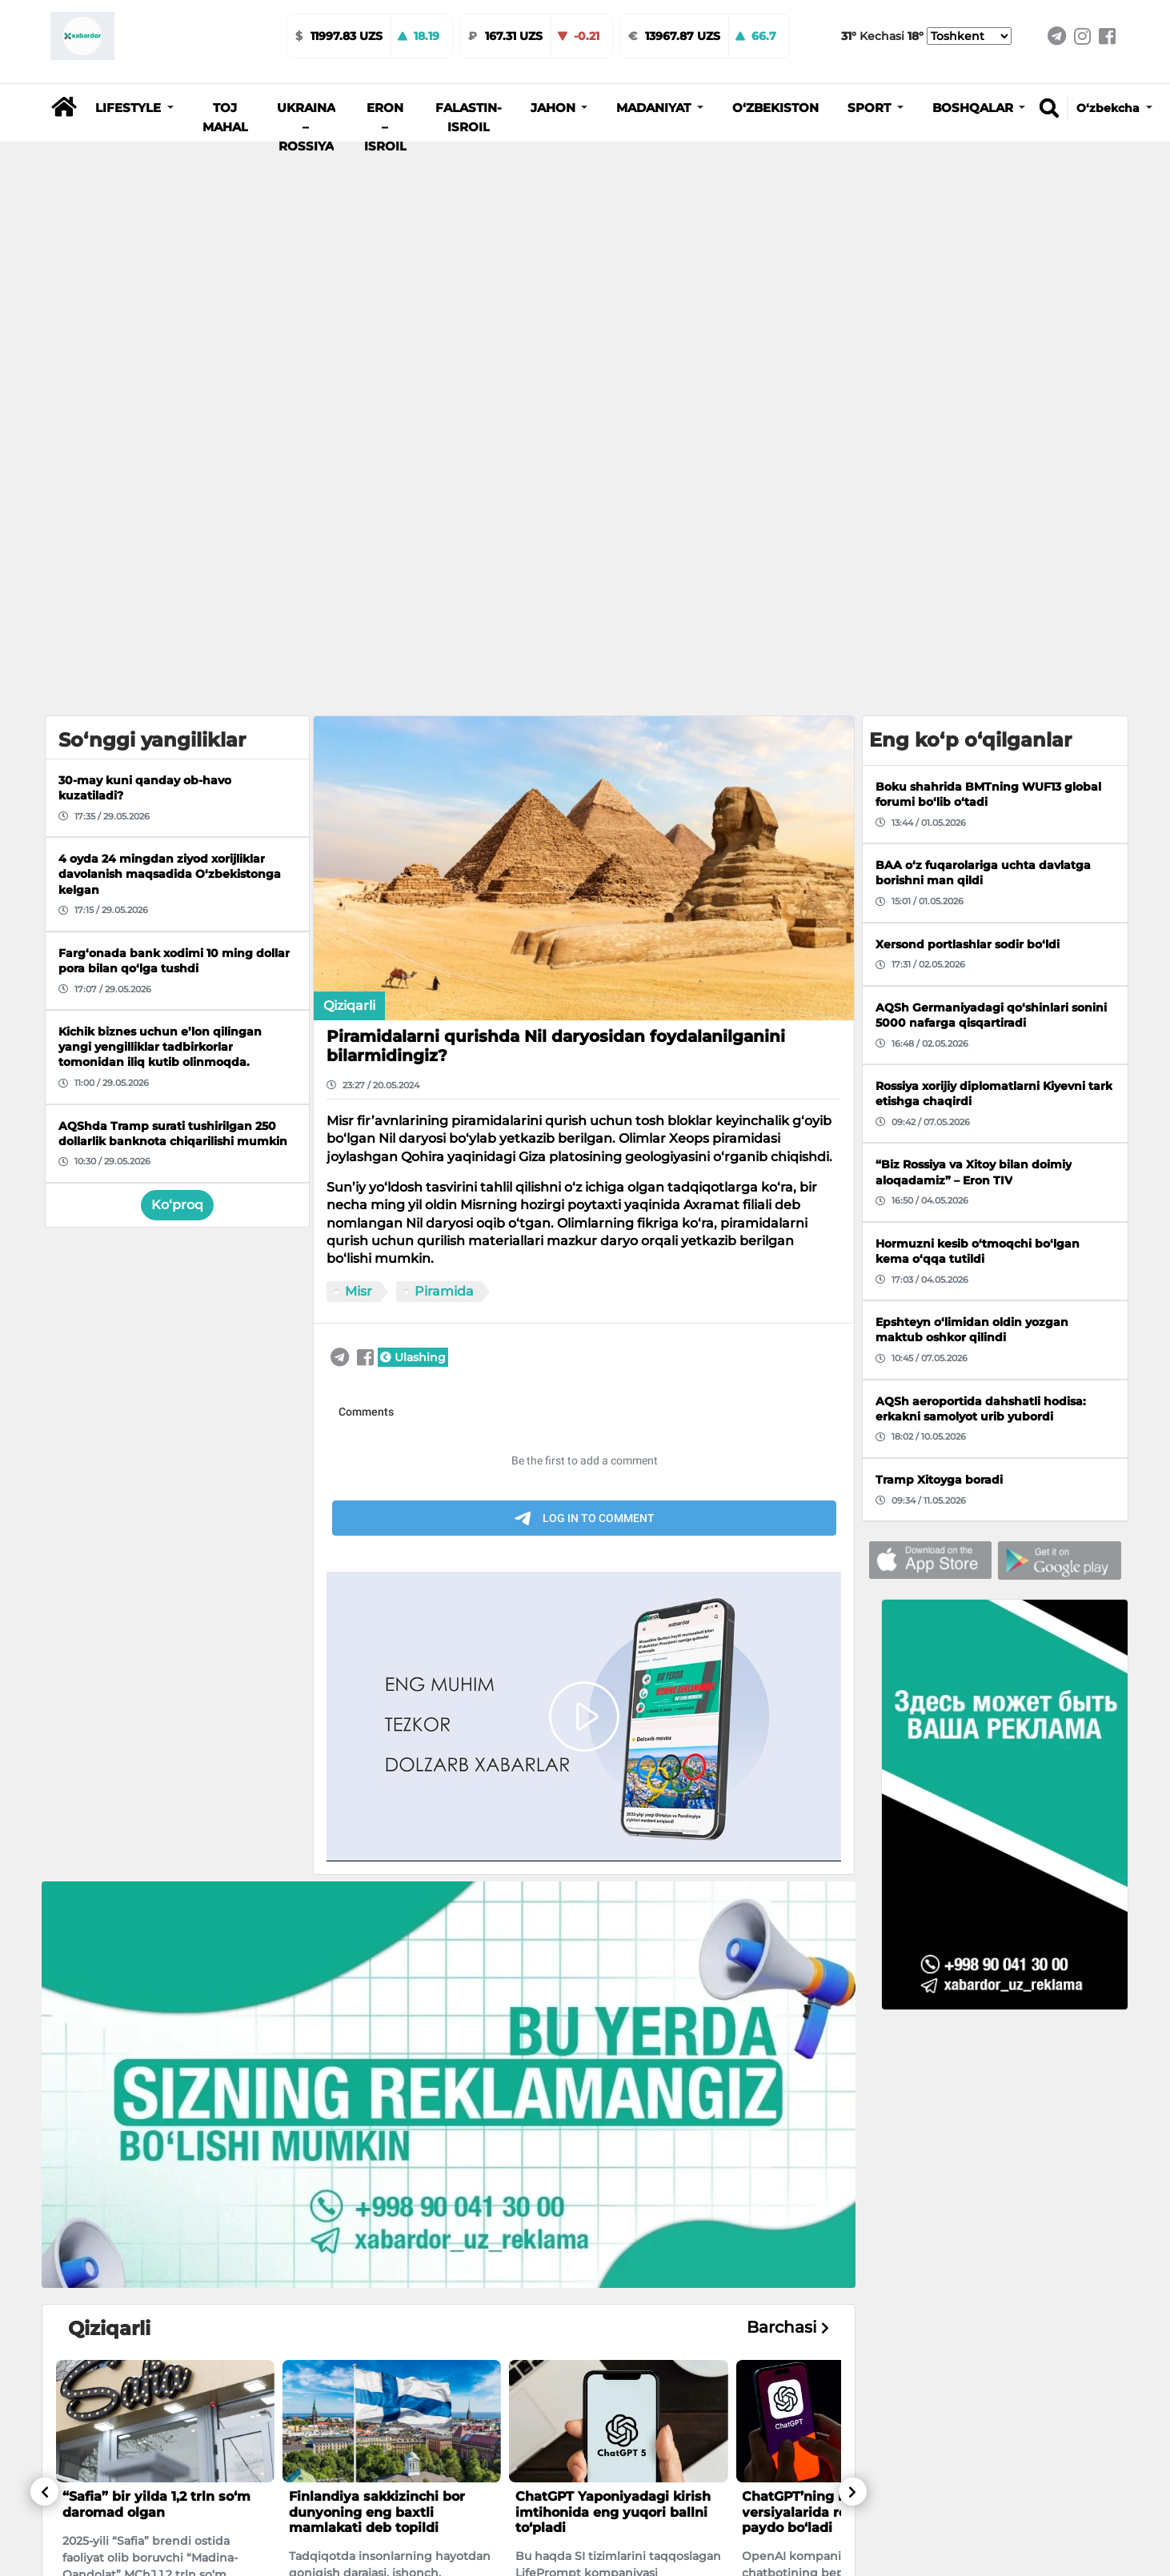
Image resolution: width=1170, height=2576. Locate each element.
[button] (134, 108)
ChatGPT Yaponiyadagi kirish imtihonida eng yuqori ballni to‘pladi (613, 2071)
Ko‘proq (177, 764)
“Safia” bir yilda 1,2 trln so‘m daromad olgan (156, 2064)
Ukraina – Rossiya (306, 127)
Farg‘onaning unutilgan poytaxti (821, 2430)
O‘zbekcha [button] (1109, 108)
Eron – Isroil (385, 127)
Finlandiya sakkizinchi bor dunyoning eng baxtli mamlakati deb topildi (377, 2071)
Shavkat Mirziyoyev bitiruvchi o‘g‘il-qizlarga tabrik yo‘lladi (389, 2430)
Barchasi (788, 1887)
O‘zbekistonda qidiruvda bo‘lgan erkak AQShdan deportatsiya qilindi (598, 2438)
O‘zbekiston (775, 108)
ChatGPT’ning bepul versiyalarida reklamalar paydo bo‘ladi (824, 2071)
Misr (358, 851)
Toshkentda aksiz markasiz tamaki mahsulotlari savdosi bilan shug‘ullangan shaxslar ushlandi (159, 2446)
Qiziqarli (349, 564)
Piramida (444, 851)
